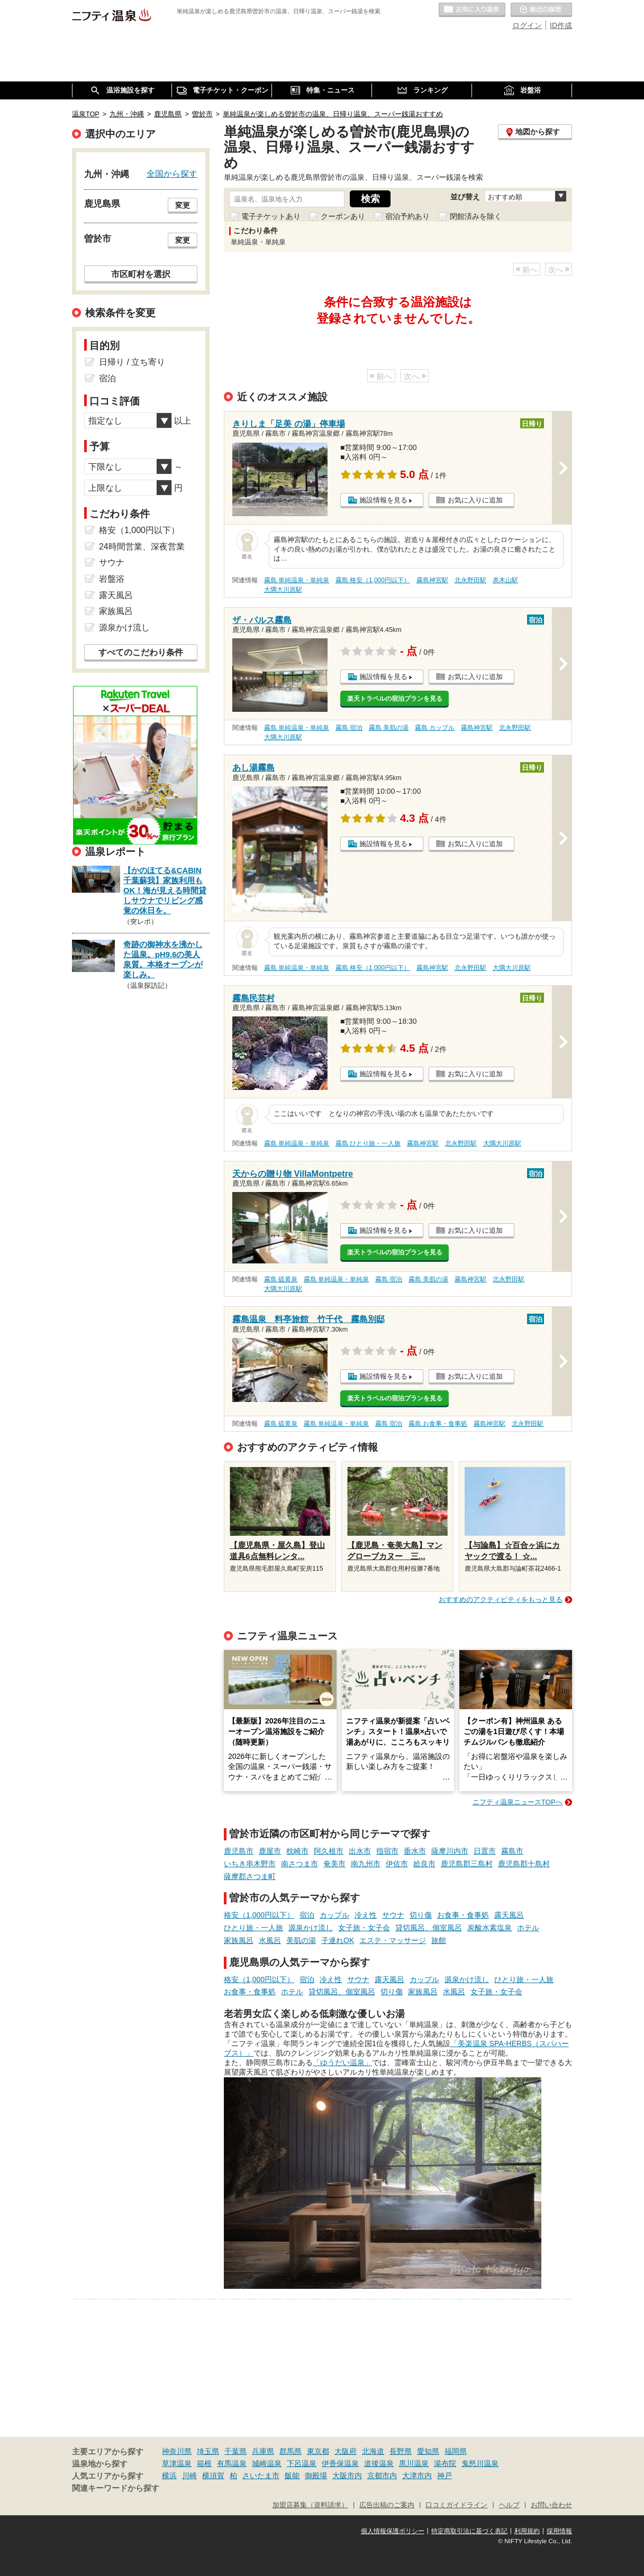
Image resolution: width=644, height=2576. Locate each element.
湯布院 (445, 2463)
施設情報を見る (383, 500)
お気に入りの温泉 (472, 10)
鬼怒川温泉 (479, 2463)
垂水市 (415, 1851)
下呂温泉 (301, 2463)
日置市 (485, 1851)
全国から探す (172, 173)
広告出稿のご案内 (386, 2505)
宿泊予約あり (407, 216)
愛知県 (428, 2451)
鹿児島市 (238, 1851)
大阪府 (345, 2451)
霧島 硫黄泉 (280, 1279)
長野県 (400, 2451)
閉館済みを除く (476, 216)
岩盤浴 (111, 578)
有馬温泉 (232, 2463)
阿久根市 (328, 1851)
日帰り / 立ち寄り (132, 361)
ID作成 (561, 25)
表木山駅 (505, 580)
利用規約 (527, 2531)
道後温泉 (379, 2463)
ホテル (528, 1927)
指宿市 (387, 1851)
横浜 (169, 2475)
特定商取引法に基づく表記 (469, 2531)
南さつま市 (299, 1863)
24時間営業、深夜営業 (142, 546)
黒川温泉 (414, 2463)
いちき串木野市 (250, 1863)
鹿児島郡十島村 (524, 1863)
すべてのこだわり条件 (140, 652)
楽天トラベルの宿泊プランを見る (394, 698)
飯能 (292, 2475)
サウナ (393, 1915)
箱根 (204, 2463)
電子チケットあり (271, 216)
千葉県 (235, 2451)
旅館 (438, 1940)
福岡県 (456, 2451)
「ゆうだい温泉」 (342, 2062)
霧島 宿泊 (348, 727)
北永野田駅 (470, 580)
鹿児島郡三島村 (467, 1863)
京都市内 (382, 2475)
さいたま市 (260, 2475)
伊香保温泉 (340, 2463)
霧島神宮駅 (432, 580)
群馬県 (290, 2451)
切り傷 (421, 1915)
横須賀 (213, 2475)
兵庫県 (263, 2451)
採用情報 (559, 2531)
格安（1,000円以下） (259, 1915)
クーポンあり (343, 216)
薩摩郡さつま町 (250, 1876)
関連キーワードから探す (115, 2488)
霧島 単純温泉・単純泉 (296, 580)
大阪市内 (347, 2475)
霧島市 (512, 1851)
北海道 (373, 2451)
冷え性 (366, 1915)
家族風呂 (238, 1940)
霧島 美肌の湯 (389, 727)
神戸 (444, 2475)
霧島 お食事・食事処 (438, 1423)
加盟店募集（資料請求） (310, 2505)
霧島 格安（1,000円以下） (372, 580)
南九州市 (365, 1863)
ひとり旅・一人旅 (253, 1927)
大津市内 (417, 2475)
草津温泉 (177, 2463)
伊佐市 (397, 1863)
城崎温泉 (267, 2463)
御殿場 (316, 2475)
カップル (334, 1915)
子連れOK (337, 1940)
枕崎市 (297, 1851)
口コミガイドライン (456, 2505)
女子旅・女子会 (364, 1927)
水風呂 (270, 1940)
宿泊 (307, 1915)
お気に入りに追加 (475, 500)
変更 (182, 205)
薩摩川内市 (449, 1851)
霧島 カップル (435, 727)
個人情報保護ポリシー (392, 2531)
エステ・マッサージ (392, 1940)
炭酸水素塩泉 (489, 1927)
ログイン (527, 25)
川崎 (189, 2475)
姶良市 (424, 1863)
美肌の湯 (301, 1940)
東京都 (318, 2451)
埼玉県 (208, 2451)
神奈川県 (177, 2451)
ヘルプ (509, 2505)
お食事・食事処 (463, 1915)
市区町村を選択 (140, 274)
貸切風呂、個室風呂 (428, 1927)
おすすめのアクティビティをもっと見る (501, 1599)
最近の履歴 (541, 10)
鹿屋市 (270, 1851)
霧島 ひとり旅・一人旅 (368, 1143)
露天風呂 (509, 1915)
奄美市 (334, 1863)
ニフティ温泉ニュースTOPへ (518, 1802)
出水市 (360, 1851)
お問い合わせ (551, 2505)
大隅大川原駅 (283, 589)
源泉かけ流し (310, 1927)
